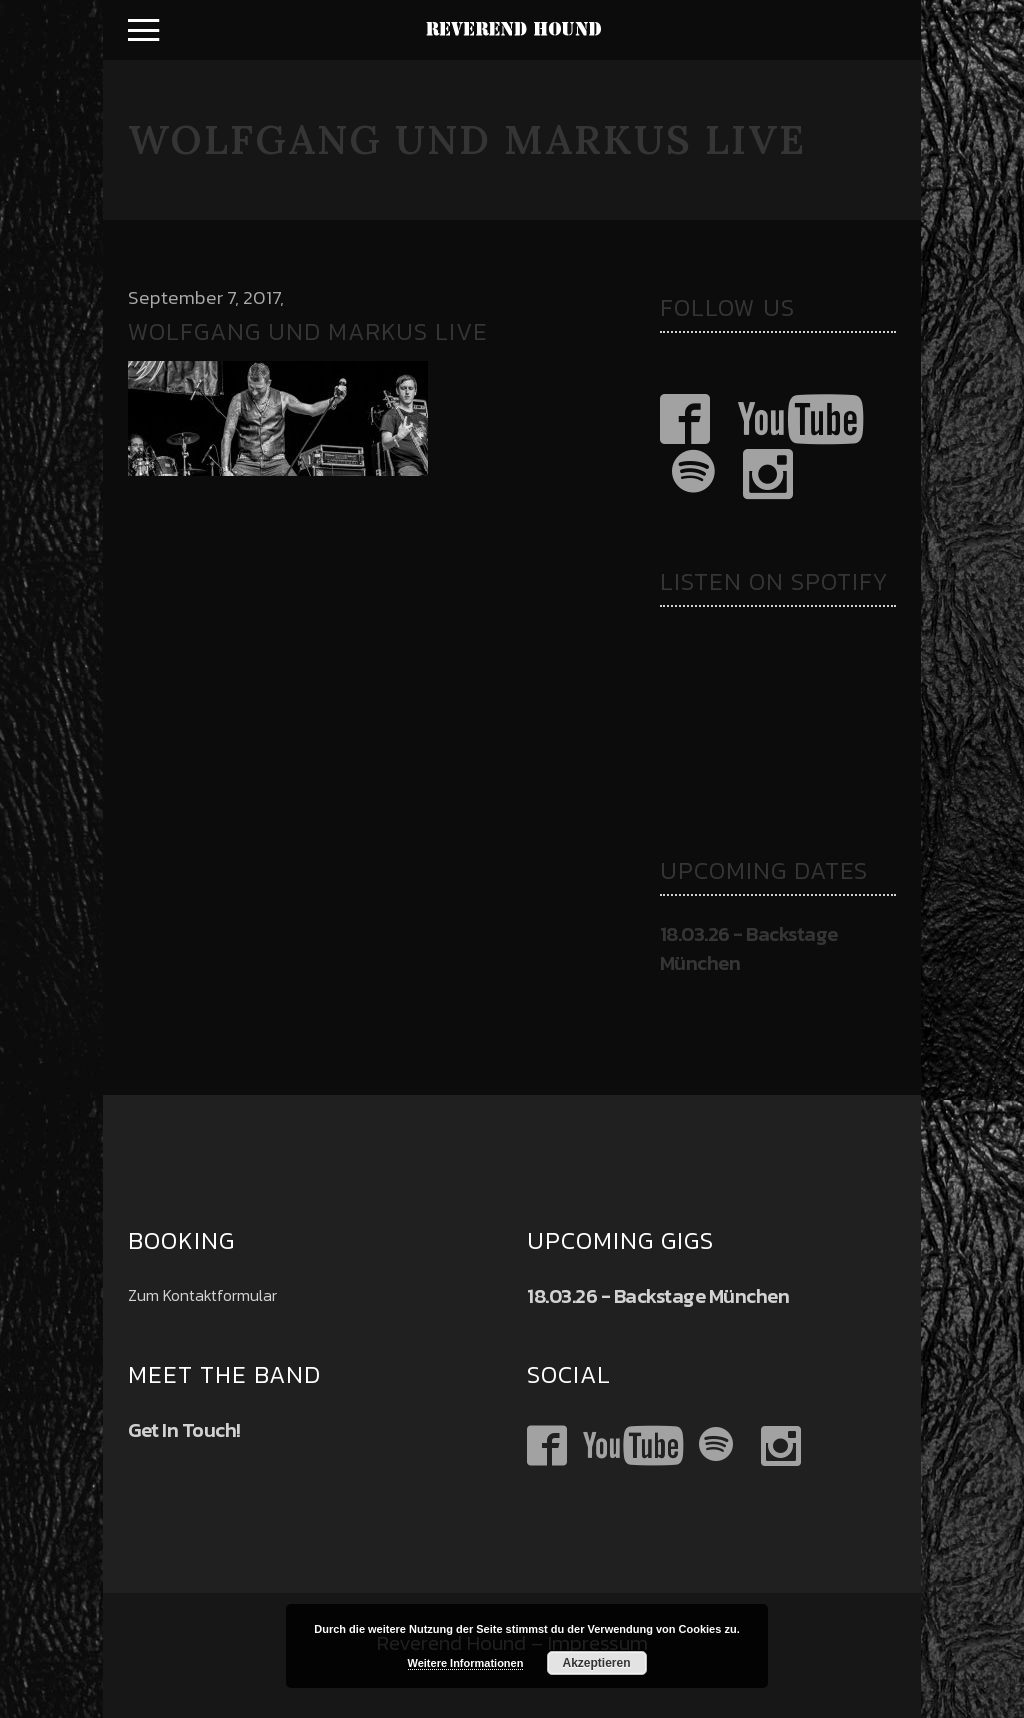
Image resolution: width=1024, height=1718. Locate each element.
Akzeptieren (596, 1663)
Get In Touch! (184, 1430)
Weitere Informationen (466, 1663)
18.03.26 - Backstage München (749, 948)
